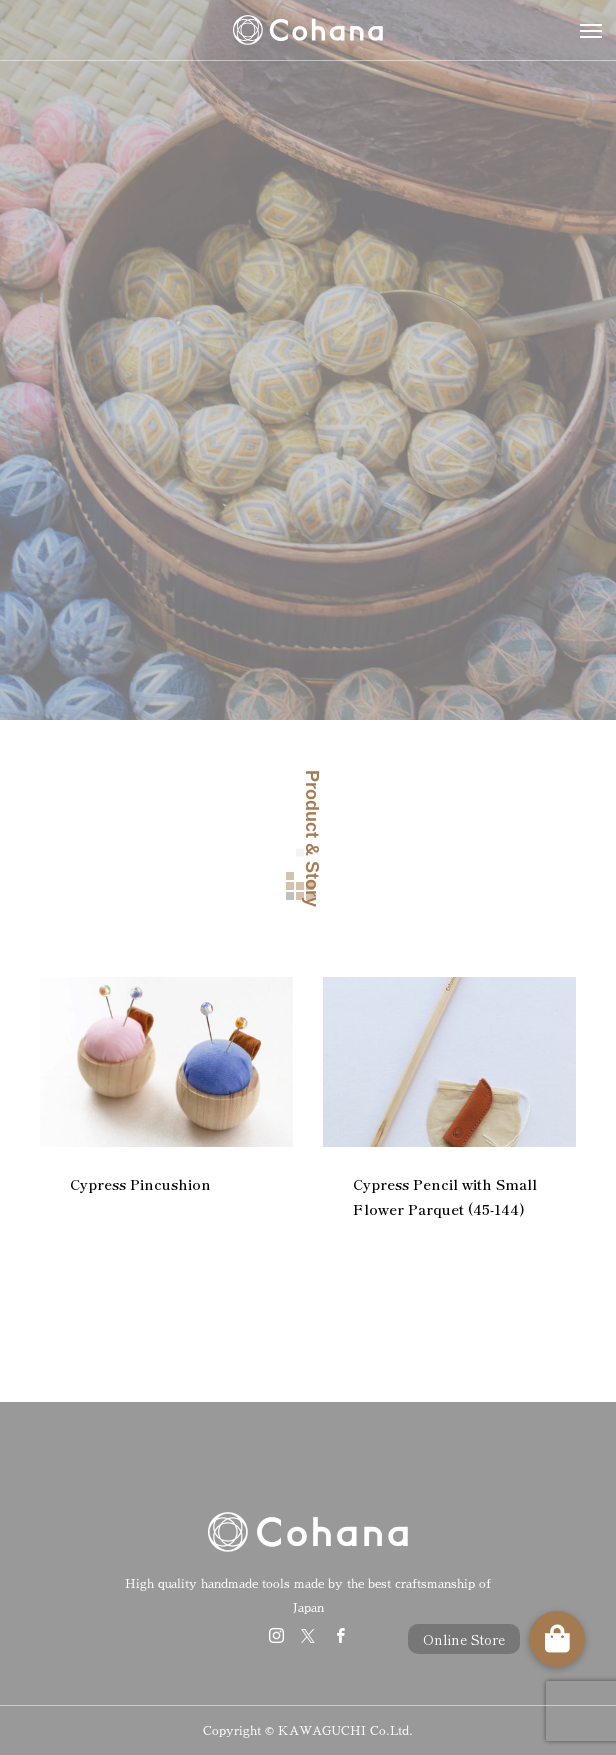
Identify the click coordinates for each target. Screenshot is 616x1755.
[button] (557, 1639)
